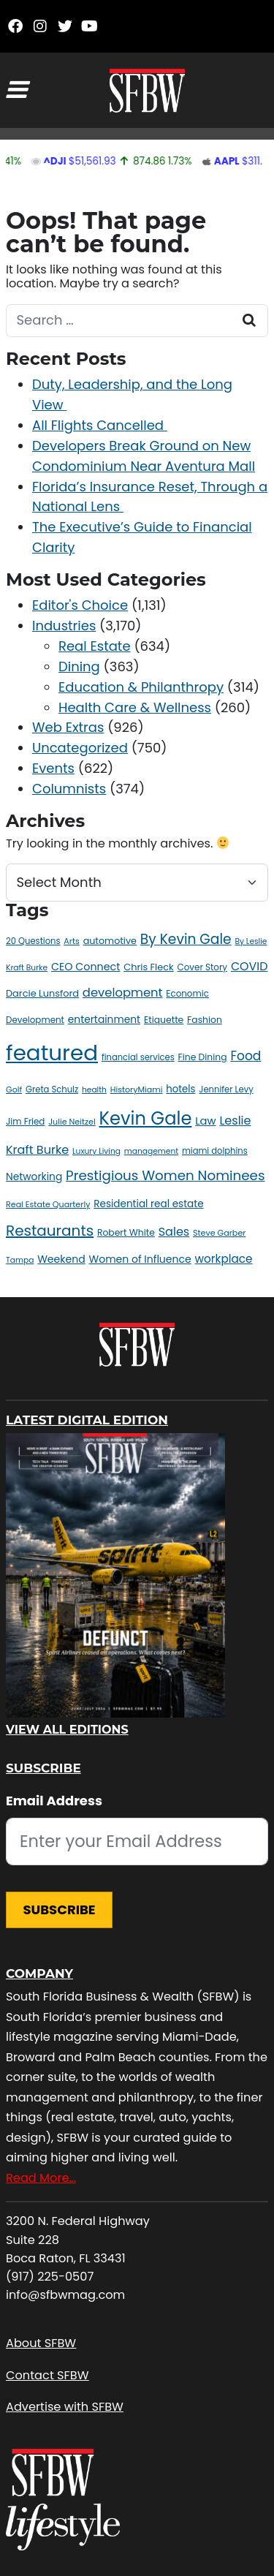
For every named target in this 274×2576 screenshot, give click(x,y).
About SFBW (41, 2343)
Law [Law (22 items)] (205, 1121)
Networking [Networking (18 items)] (34, 1176)
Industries (64, 625)
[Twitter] (65, 26)
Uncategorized (80, 748)
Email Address (54, 1800)
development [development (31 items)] (123, 992)
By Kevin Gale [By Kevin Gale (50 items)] (186, 939)
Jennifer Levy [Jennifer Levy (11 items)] (226, 1089)
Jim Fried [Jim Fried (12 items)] (25, 1122)
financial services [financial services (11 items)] (138, 1057)
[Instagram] (40, 26)
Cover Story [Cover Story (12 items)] (203, 967)
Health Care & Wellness (134, 707)
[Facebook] (15, 26)
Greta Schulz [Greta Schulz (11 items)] (52, 1089)
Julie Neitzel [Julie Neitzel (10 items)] (71, 1122)
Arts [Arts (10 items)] (71, 941)
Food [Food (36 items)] (245, 1056)
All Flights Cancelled (99, 425)
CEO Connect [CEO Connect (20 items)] (85, 966)
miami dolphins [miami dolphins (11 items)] (215, 1151)
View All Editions (67, 1730)
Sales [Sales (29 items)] (174, 1231)
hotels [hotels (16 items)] (180, 1089)
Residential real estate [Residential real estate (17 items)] (148, 1204)
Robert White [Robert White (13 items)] (126, 1232)
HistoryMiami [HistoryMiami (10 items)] (136, 1089)
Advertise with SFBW (64, 2406)
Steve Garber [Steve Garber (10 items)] (219, 1233)
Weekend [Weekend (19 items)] (61, 1259)
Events (53, 768)
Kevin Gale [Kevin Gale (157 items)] (145, 1118)
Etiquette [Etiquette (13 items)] (163, 1019)
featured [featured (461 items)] (52, 1053)
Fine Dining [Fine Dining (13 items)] (202, 1057)
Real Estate (94, 646)
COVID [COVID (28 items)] (249, 966)
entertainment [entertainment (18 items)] (104, 1019)
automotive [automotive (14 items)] (110, 940)
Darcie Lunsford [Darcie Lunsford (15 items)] (42, 993)
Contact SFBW (47, 2375)
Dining (79, 666)
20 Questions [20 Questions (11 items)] (33, 941)
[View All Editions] (115, 1575)
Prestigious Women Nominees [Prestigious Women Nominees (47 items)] (165, 1175)
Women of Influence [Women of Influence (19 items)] (139, 1259)
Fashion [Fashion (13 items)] (204, 1019)
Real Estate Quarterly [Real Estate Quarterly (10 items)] (48, 1204)
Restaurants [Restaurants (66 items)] (50, 1230)
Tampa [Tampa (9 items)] (20, 1260)
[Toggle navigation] (16, 90)
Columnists (69, 788)
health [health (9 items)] (94, 1089)
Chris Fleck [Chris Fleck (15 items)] (148, 967)
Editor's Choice (80, 605)
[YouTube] (89, 26)
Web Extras (68, 727)
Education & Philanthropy (141, 687)
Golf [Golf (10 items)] (14, 1089)
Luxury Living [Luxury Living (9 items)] (96, 1151)
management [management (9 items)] (151, 1151)
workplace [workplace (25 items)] (224, 1258)
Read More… (41, 2177)
